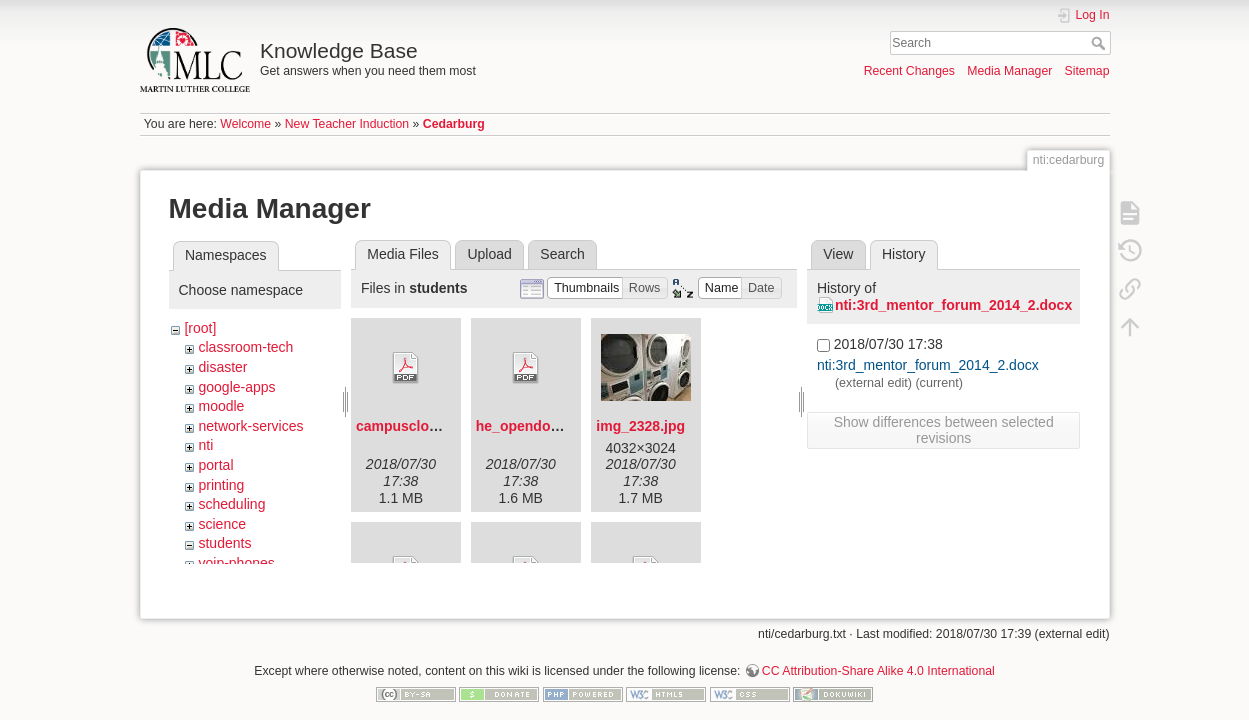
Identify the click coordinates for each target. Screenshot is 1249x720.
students (224, 543)
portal (215, 465)
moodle (221, 406)
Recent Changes (909, 71)
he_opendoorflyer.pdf (547, 426)
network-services (250, 426)
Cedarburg (454, 124)
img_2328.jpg (640, 426)
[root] (200, 328)
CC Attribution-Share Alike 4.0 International (878, 654)
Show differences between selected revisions (944, 430)
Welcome (245, 124)
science (221, 524)
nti (205, 445)
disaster (222, 367)
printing (221, 485)
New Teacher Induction (347, 124)
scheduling (231, 504)
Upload (489, 254)
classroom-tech (245, 347)
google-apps (236, 387)
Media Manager (1009, 71)
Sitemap (1087, 71)
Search (1100, 43)
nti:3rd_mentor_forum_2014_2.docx (953, 305)
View (838, 254)
